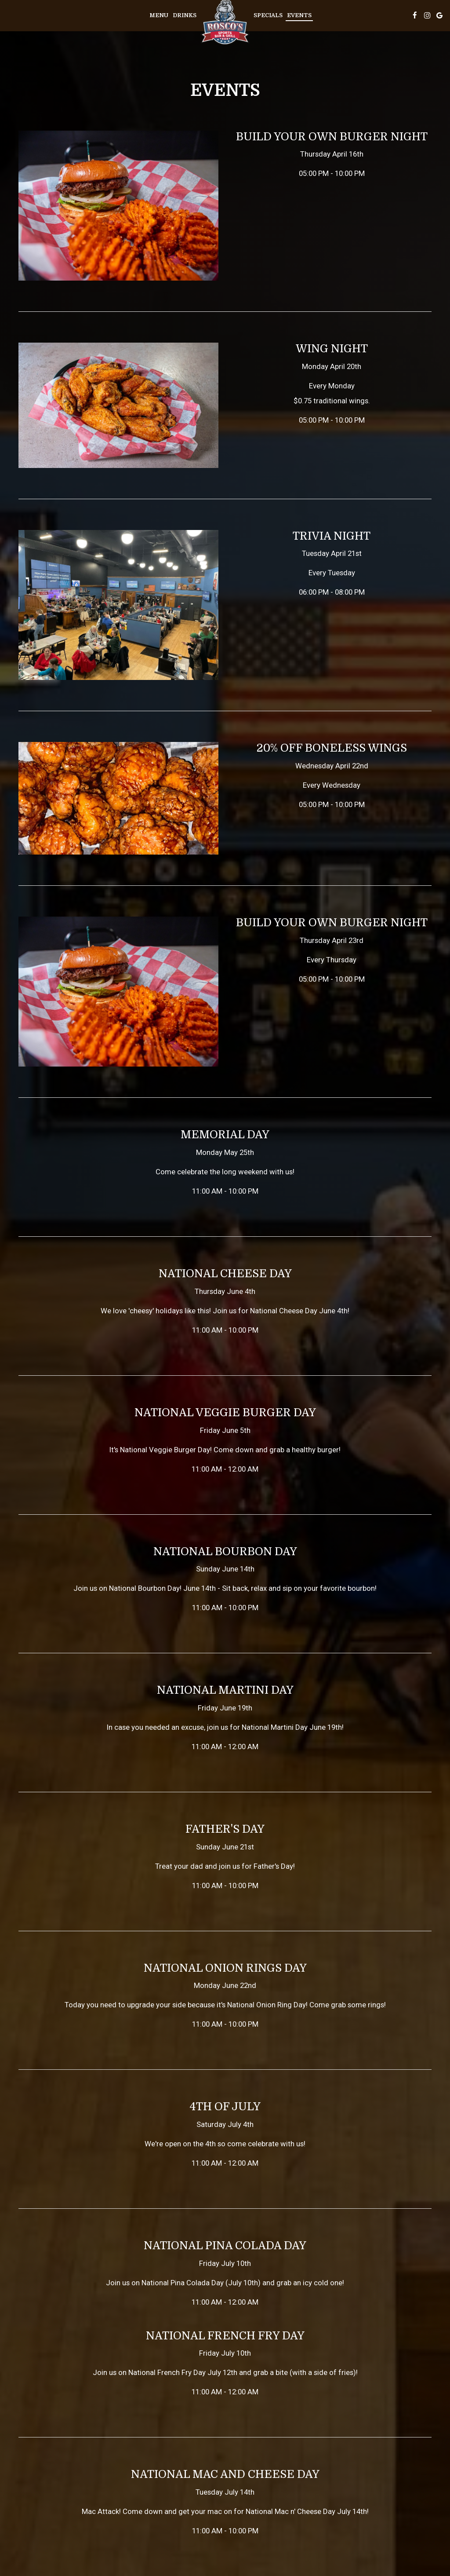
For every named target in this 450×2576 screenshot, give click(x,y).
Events (299, 15)
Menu (158, 15)
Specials (268, 15)
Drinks (184, 15)
